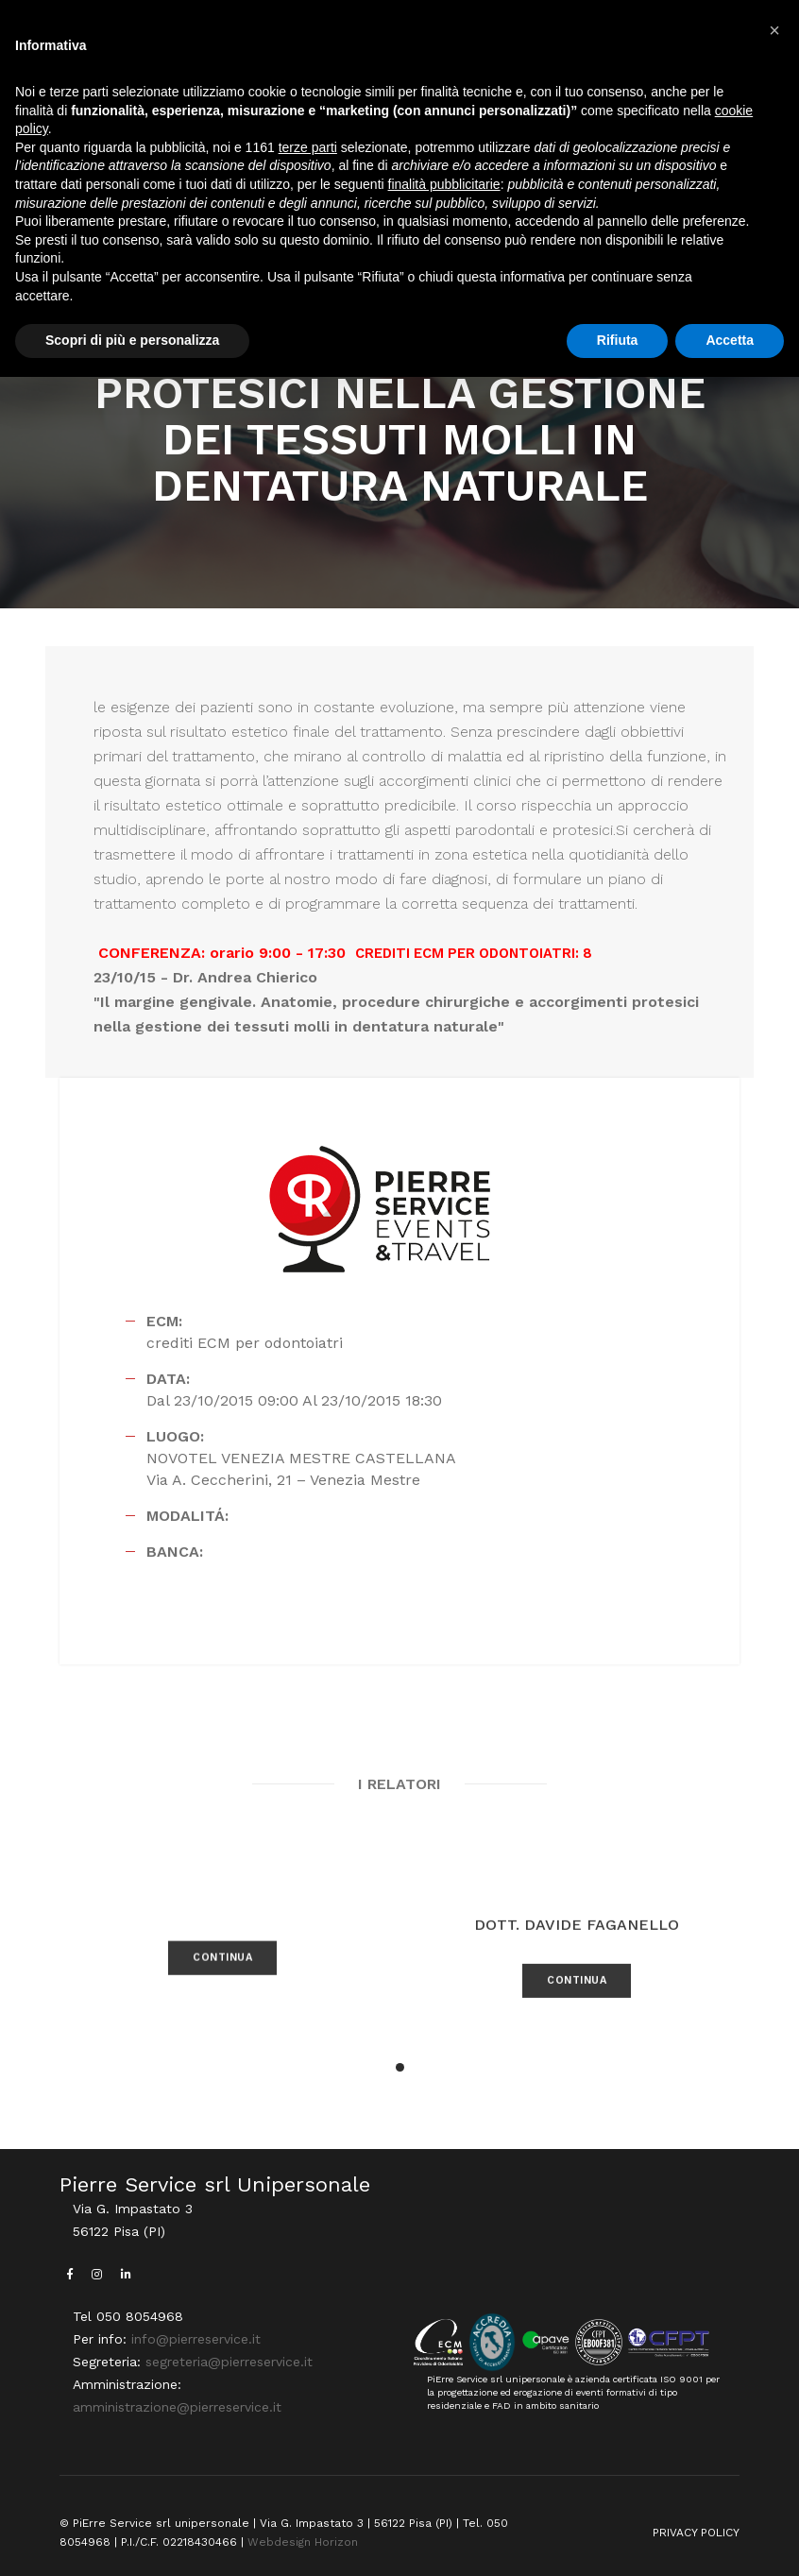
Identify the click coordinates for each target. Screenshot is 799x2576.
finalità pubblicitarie (444, 184)
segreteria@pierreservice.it (229, 2361)
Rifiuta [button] (617, 340)
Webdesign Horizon (302, 2542)
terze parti (308, 147)
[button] (400, 2067)
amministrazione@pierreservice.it (177, 2406)
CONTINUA (222, 1995)
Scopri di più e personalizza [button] (132, 340)
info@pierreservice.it (196, 2338)
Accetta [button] (730, 340)
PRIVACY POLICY (696, 2532)
